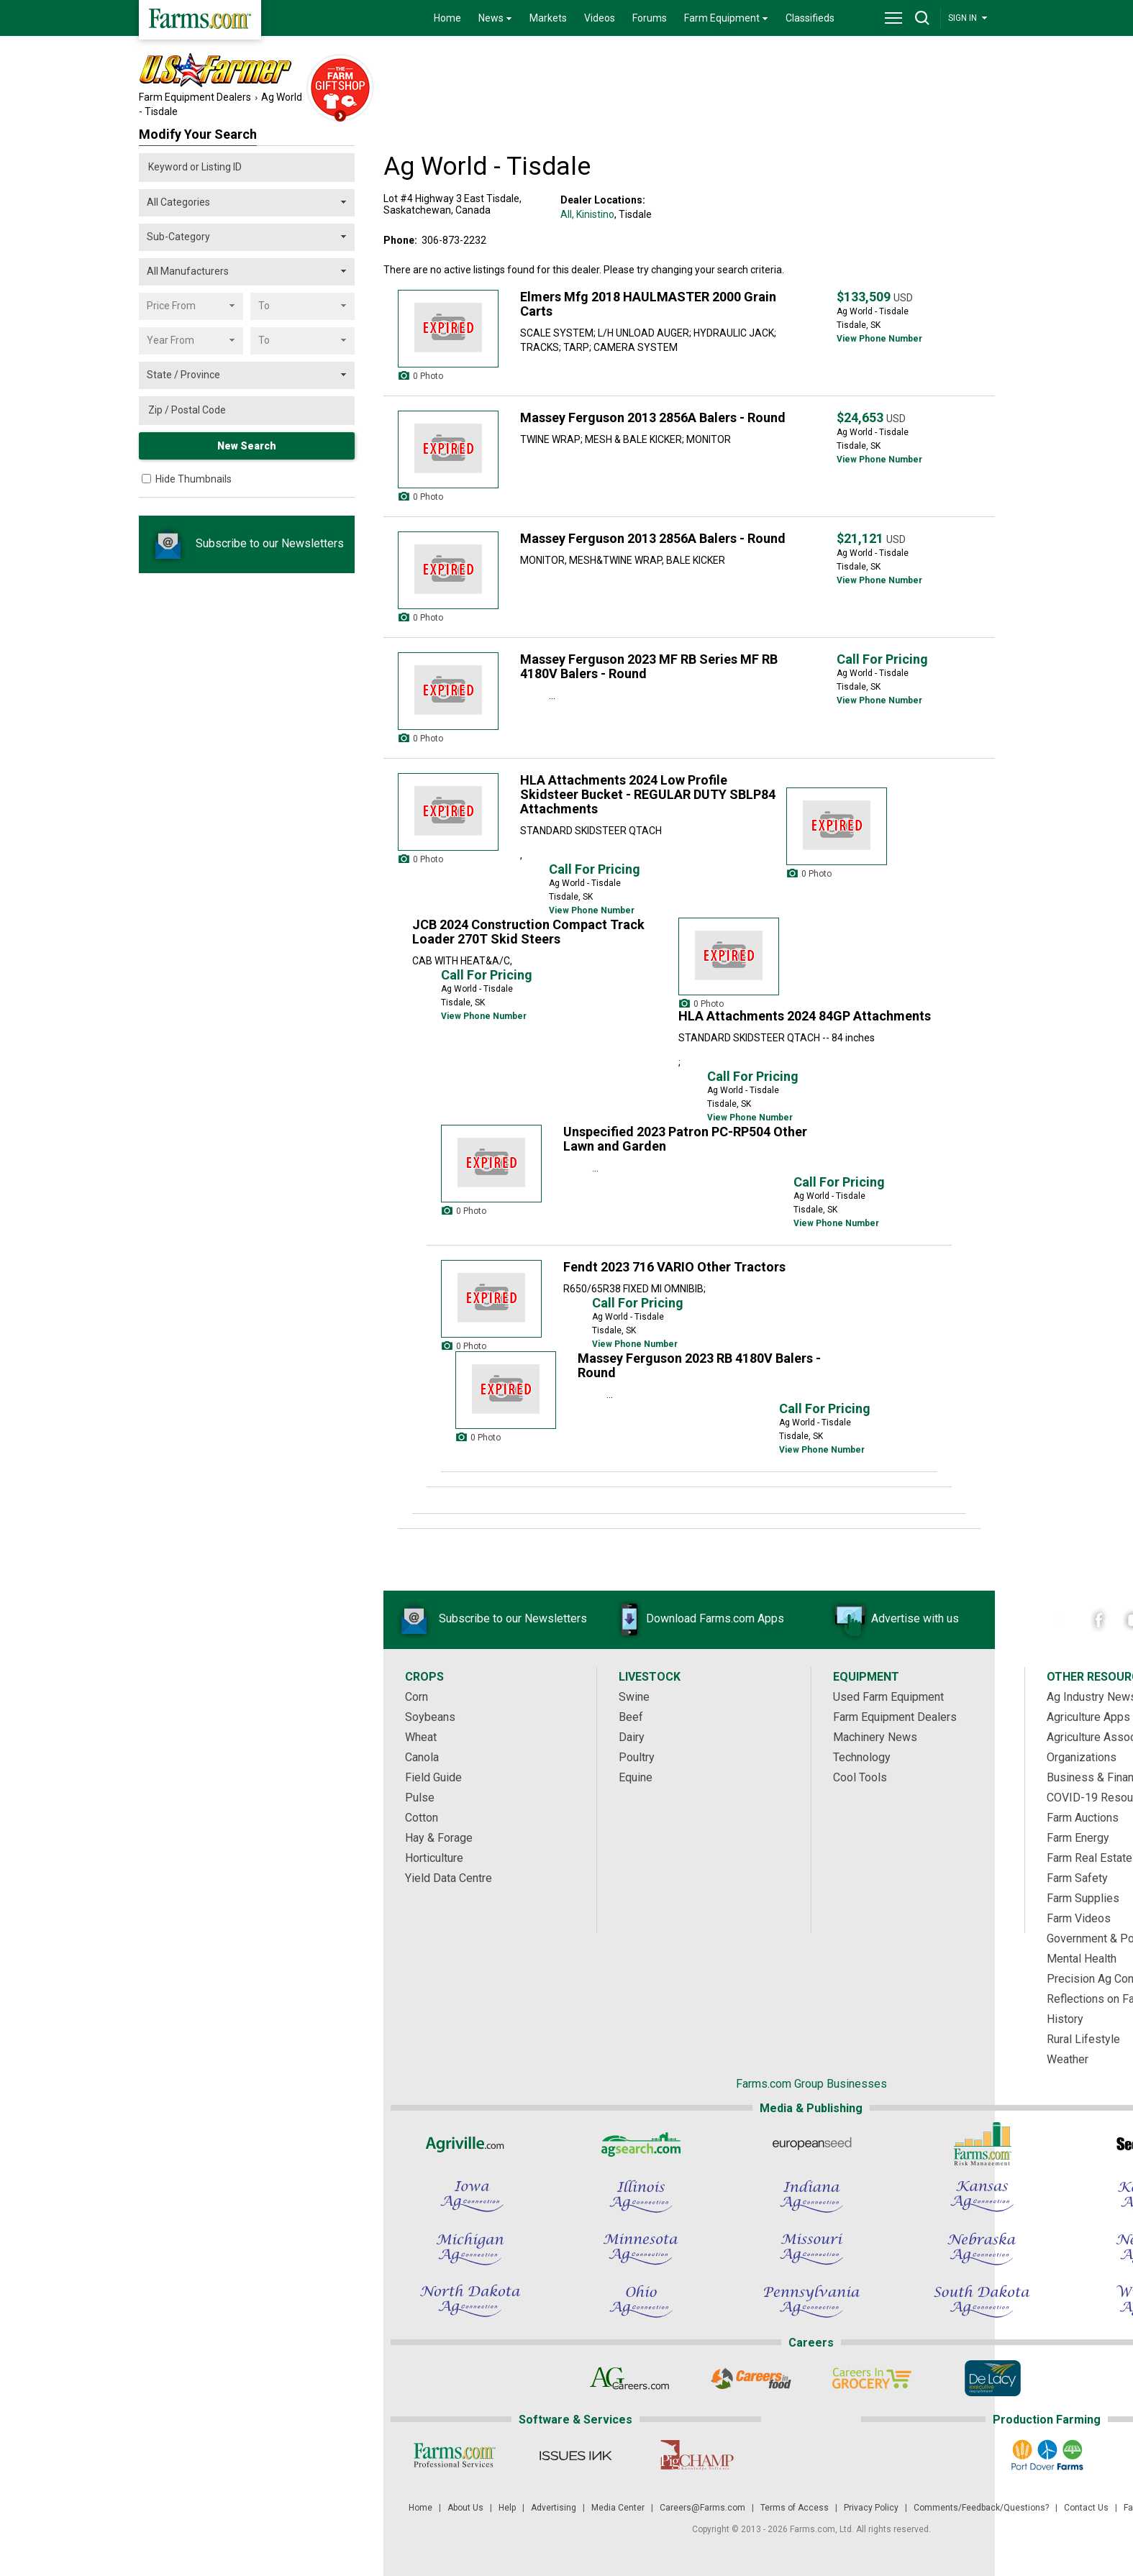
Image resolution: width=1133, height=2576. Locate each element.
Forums (649, 18)
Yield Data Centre (448, 1878)
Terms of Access (794, 2508)
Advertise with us (893, 1619)
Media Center (618, 2508)
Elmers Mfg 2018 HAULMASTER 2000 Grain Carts (648, 304)
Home (447, 18)
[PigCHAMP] (697, 2455)
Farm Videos (1079, 1918)
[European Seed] (811, 2143)
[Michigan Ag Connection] (470, 2248)
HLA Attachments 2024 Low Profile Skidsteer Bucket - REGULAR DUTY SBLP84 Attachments (647, 794)
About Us (465, 2508)
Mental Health (1081, 1958)
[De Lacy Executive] (992, 2378)
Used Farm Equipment (888, 1697)
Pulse (419, 1797)
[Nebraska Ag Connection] (982, 2248)
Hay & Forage (439, 1838)
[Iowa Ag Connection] (470, 2196)
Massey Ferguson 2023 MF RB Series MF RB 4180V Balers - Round (649, 666)
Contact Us (1086, 2508)
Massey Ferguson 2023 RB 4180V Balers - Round (699, 1365)
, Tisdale (633, 214)
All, (567, 214)
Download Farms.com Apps (693, 1619)
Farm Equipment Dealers (195, 97)
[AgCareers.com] (630, 2378)
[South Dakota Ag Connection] (982, 2301)
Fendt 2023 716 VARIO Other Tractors (674, 1266)
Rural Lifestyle (1083, 2039)
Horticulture (434, 1858)
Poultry (637, 1757)
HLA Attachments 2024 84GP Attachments (804, 1015)
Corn (416, 1697)
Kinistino (595, 214)
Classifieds (810, 18)
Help (507, 2508)
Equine (635, 1777)
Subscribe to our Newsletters (247, 543)
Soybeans (430, 1717)
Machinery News (875, 1737)
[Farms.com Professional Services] (455, 2455)
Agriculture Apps (1088, 1717)
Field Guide (433, 1777)
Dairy (632, 1737)
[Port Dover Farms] (1046, 2455)
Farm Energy (1078, 1838)
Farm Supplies (1083, 1898)
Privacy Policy (871, 2508)
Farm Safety (1077, 1878)
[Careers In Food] (751, 2378)
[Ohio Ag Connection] (641, 2301)
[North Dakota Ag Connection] (470, 2301)
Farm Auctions (1083, 1817)
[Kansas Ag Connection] (982, 2196)
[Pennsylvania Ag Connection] (811, 2301)
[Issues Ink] (576, 2455)
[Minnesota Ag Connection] (641, 2248)
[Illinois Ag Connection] (641, 2196)
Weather (1067, 2059)
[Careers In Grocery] (871, 2378)
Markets (548, 18)
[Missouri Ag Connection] (811, 2248)
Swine (634, 1697)
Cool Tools (860, 1777)
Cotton (421, 1817)
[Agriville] (470, 2143)
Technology (862, 1757)
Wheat (421, 1737)
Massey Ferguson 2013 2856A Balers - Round (653, 417)
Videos (599, 18)
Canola (422, 1757)
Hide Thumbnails (193, 479)
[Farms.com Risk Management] (982, 2143)
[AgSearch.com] (641, 2143)
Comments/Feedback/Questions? (981, 2508)
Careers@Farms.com (702, 2508)
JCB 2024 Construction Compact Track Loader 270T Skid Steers (528, 931)
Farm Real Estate (1089, 1858)
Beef (631, 1717)
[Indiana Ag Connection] (811, 2196)
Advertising (553, 2508)
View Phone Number (879, 339)
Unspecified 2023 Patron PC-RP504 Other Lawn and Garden (685, 1139)
